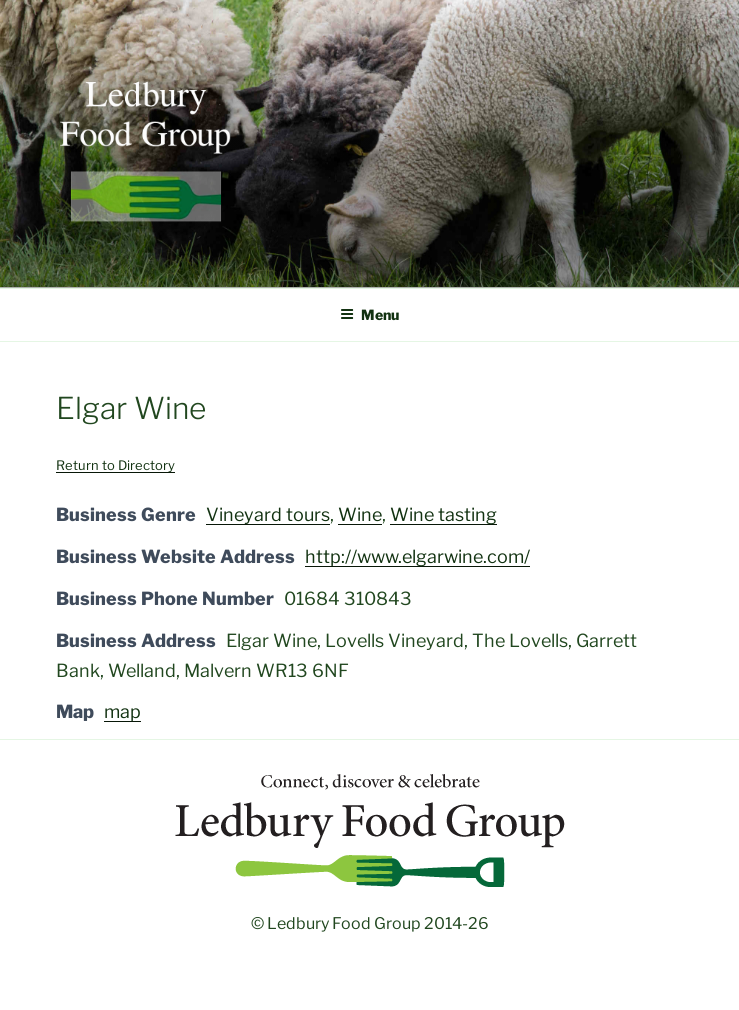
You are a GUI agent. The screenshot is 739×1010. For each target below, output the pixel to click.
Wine (360, 514)
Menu (369, 314)
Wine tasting (443, 514)
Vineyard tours (268, 514)
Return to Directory (115, 465)
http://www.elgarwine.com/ (417, 556)
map (122, 711)
